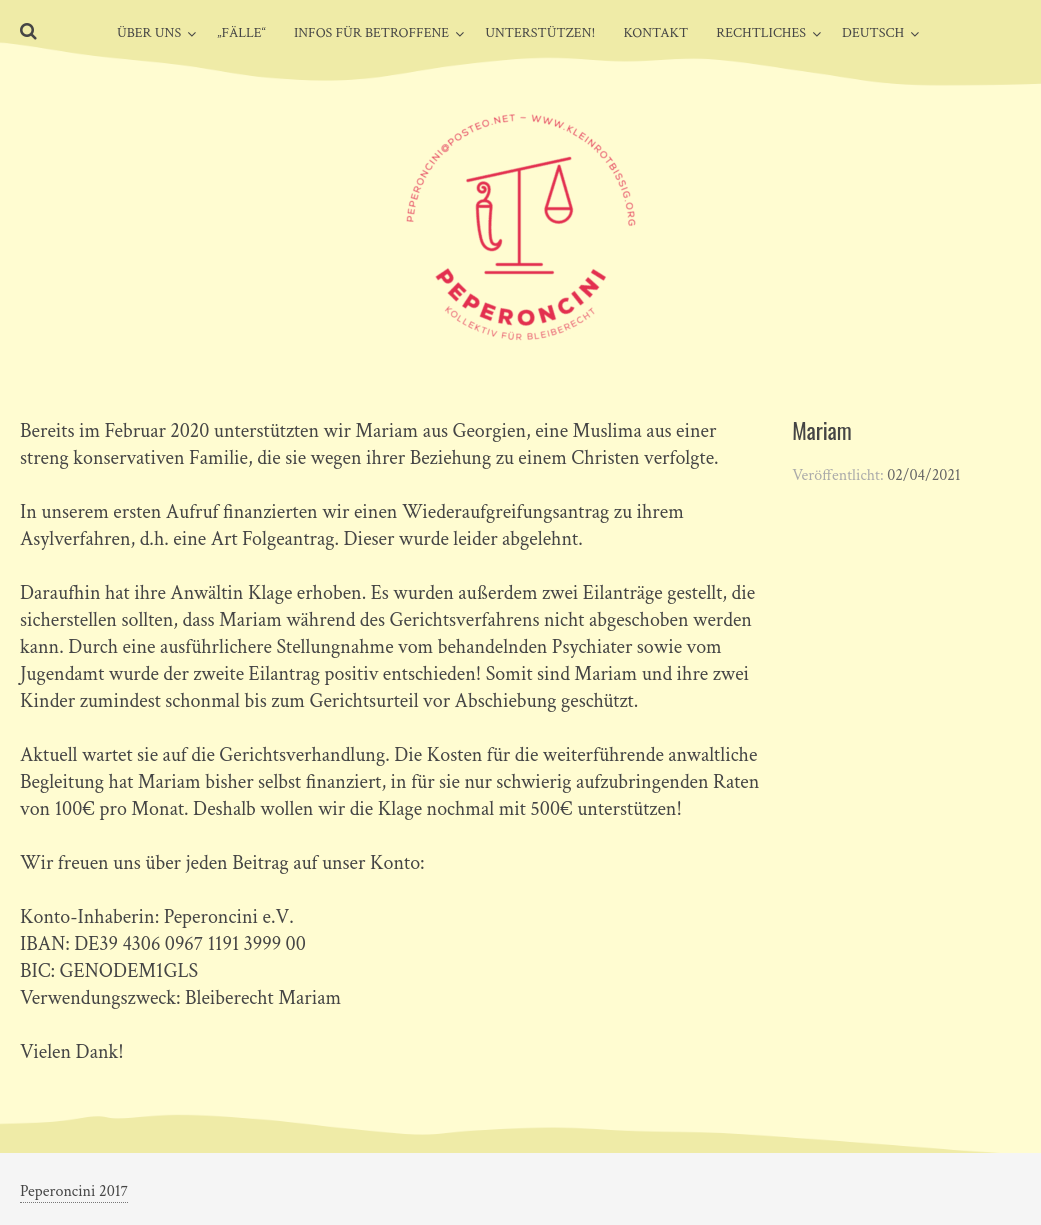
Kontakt (655, 33)
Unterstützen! (540, 33)
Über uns (149, 33)
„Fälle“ (241, 33)
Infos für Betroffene (371, 33)
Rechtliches (761, 33)
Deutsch (873, 33)
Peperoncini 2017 (74, 1191)
